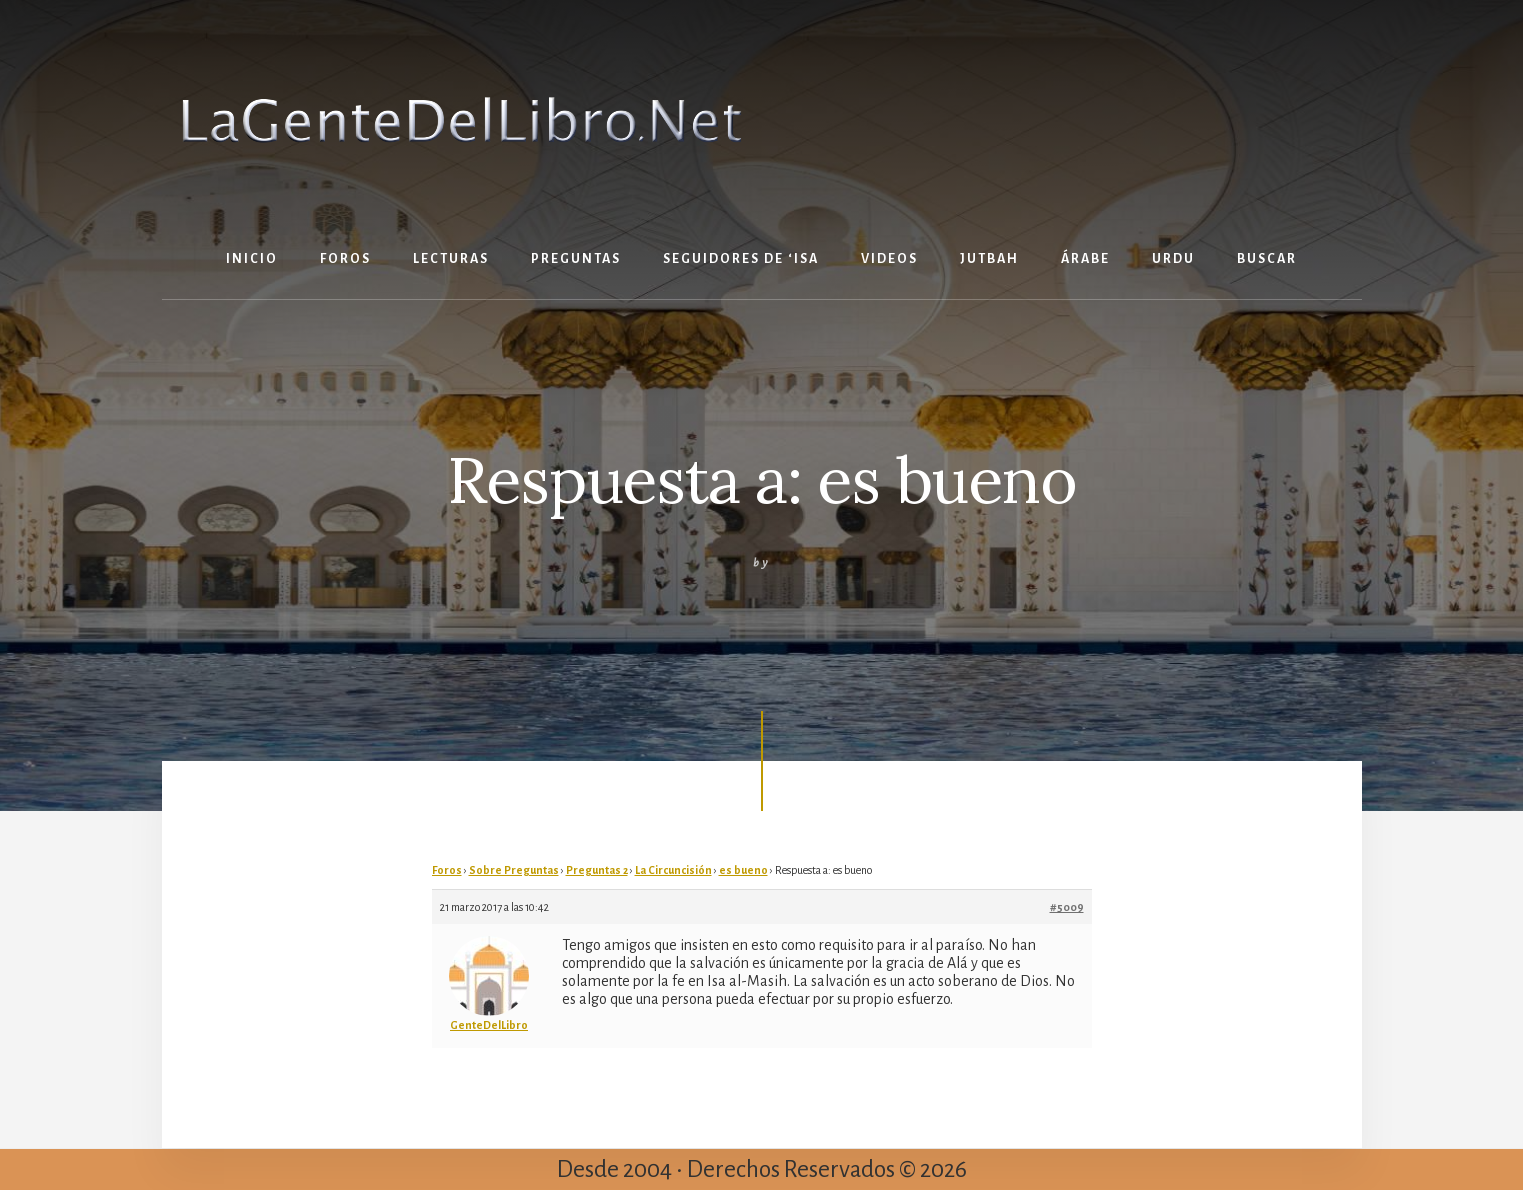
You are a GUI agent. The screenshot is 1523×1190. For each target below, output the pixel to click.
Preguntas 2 (597, 870)
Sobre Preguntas (514, 870)
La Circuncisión (673, 870)
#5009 (1067, 907)
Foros (447, 870)
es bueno (743, 870)
